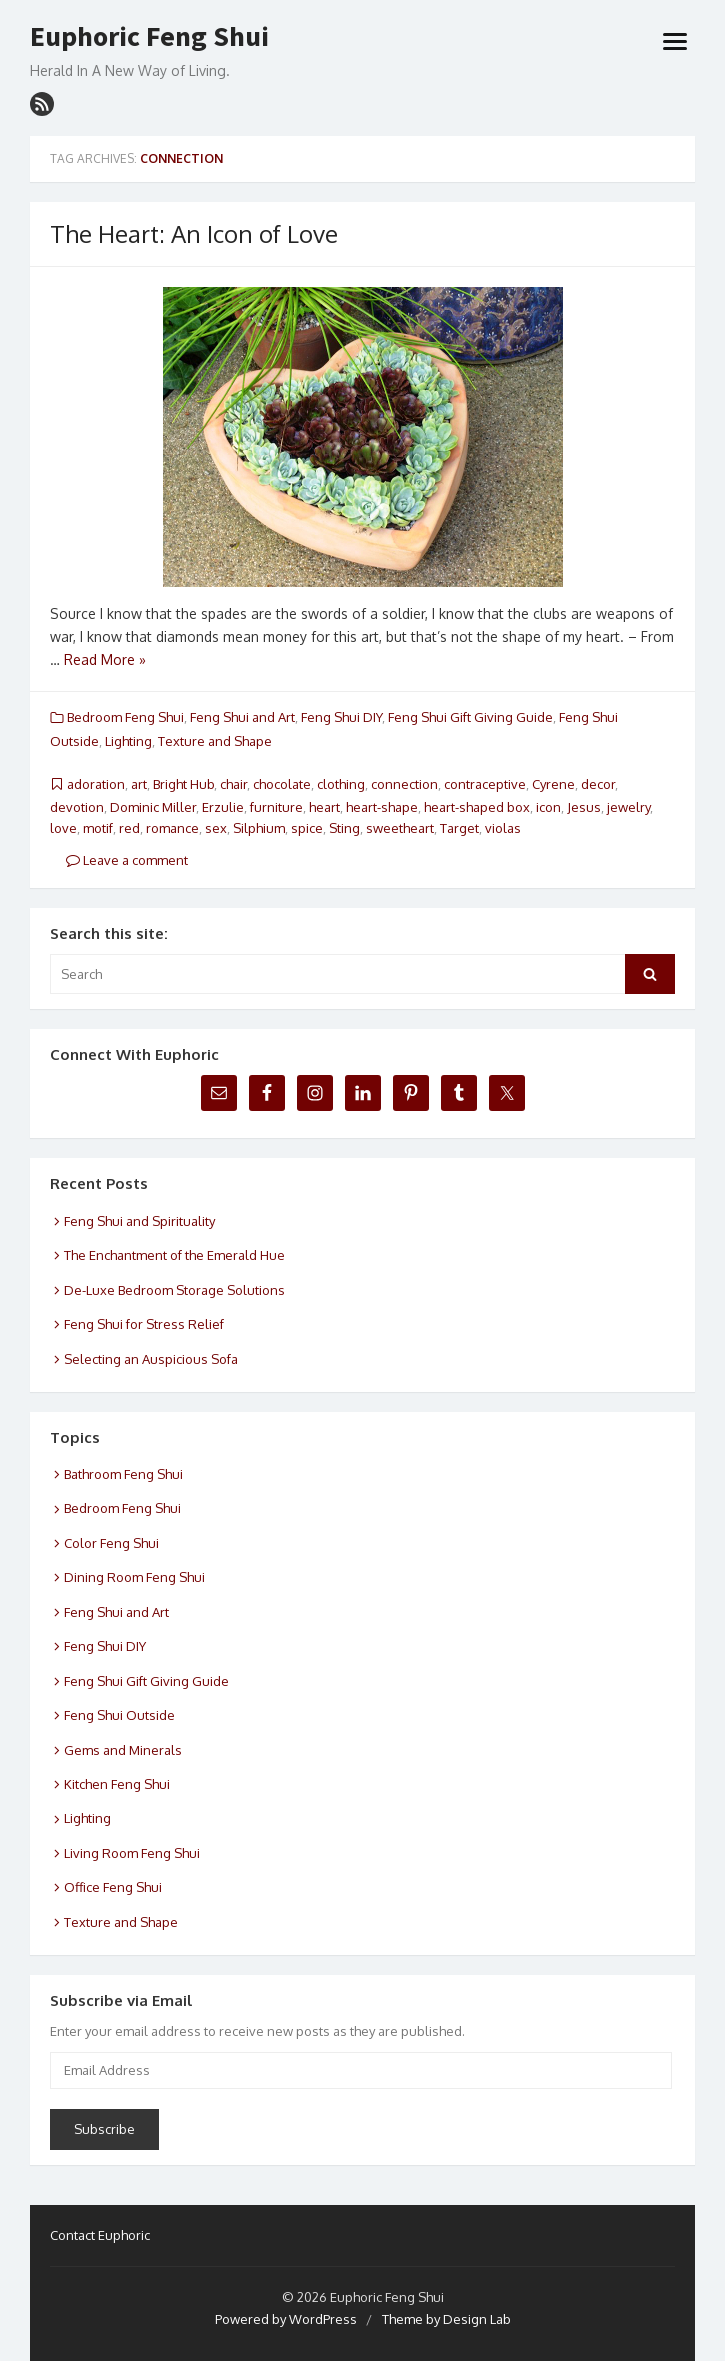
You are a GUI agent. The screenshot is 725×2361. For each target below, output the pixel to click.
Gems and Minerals (123, 1750)
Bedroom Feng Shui (125, 717)
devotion (77, 807)
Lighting (128, 741)
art (139, 784)
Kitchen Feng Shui (117, 1784)
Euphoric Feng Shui (149, 37)
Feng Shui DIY (341, 717)
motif (98, 828)
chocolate (282, 784)
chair (233, 784)
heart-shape (382, 807)
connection (404, 784)
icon (548, 807)
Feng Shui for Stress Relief (144, 1324)
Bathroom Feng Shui (123, 1474)
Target (459, 828)
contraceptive (485, 784)
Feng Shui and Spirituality (139, 1221)
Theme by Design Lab (446, 2319)
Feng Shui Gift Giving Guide (470, 717)
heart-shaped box (477, 807)
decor (598, 784)
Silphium (259, 828)
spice (307, 828)
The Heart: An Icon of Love (194, 233)
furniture (276, 807)
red (129, 828)
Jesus (584, 807)
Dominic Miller (153, 807)
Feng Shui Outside (119, 1715)
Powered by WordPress (286, 2319)
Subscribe (104, 2129)
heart (324, 807)
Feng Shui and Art (242, 717)
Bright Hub (183, 784)
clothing (341, 784)
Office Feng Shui (113, 1887)
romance (172, 828)
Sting (344, 828)
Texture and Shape (215, 741)
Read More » (105, 659)
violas (503, 828)
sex (216, 828)
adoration (96, 784)
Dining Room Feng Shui (134, 1577)
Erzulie (223, 807)
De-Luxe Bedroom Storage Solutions (174, 1290)
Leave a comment (127, 860)
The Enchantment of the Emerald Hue (174, 1255)
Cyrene (553, 784)
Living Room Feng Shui (132, 1853)
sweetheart (400, 828)
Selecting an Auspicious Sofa (151, 1359)
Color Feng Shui (111, 1543)
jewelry (628, 807)
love (63, 828)
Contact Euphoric (100, 2235)
